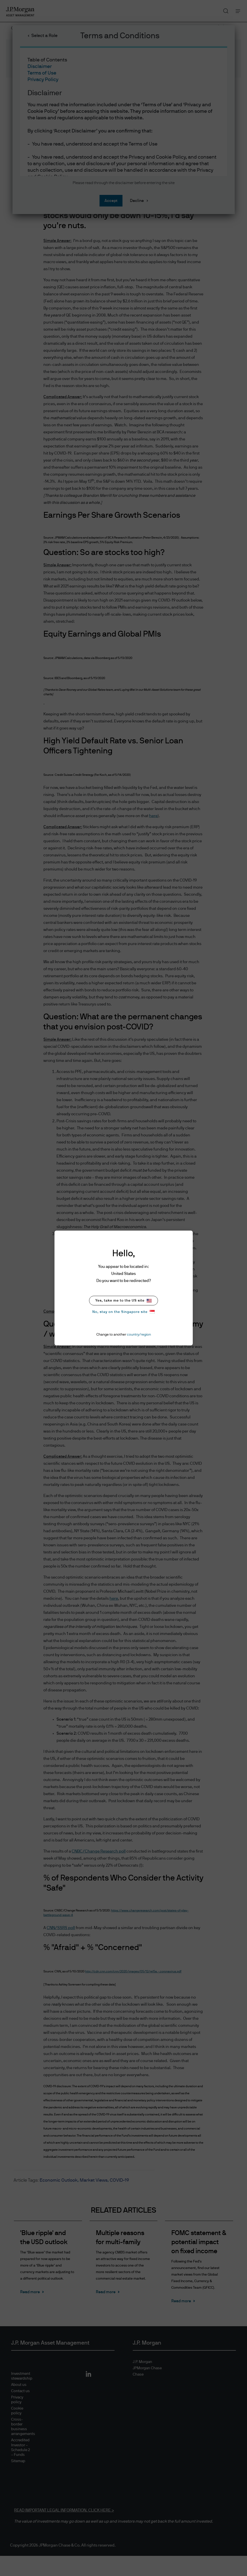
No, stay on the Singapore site (123, 1312)
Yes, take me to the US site (123, 1301)
